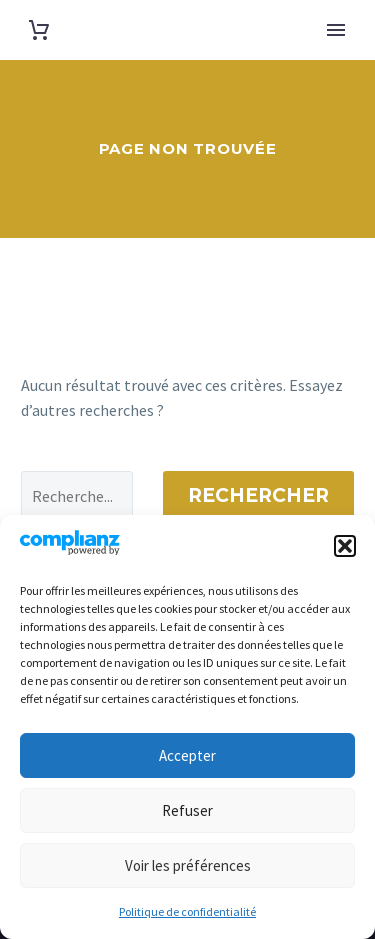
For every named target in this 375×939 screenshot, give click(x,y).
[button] (345, 546)
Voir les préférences (188, 865)
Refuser (187, 810)
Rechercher (258, 495)
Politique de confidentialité (187, 911)
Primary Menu (336, 30)
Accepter (187, 755)
